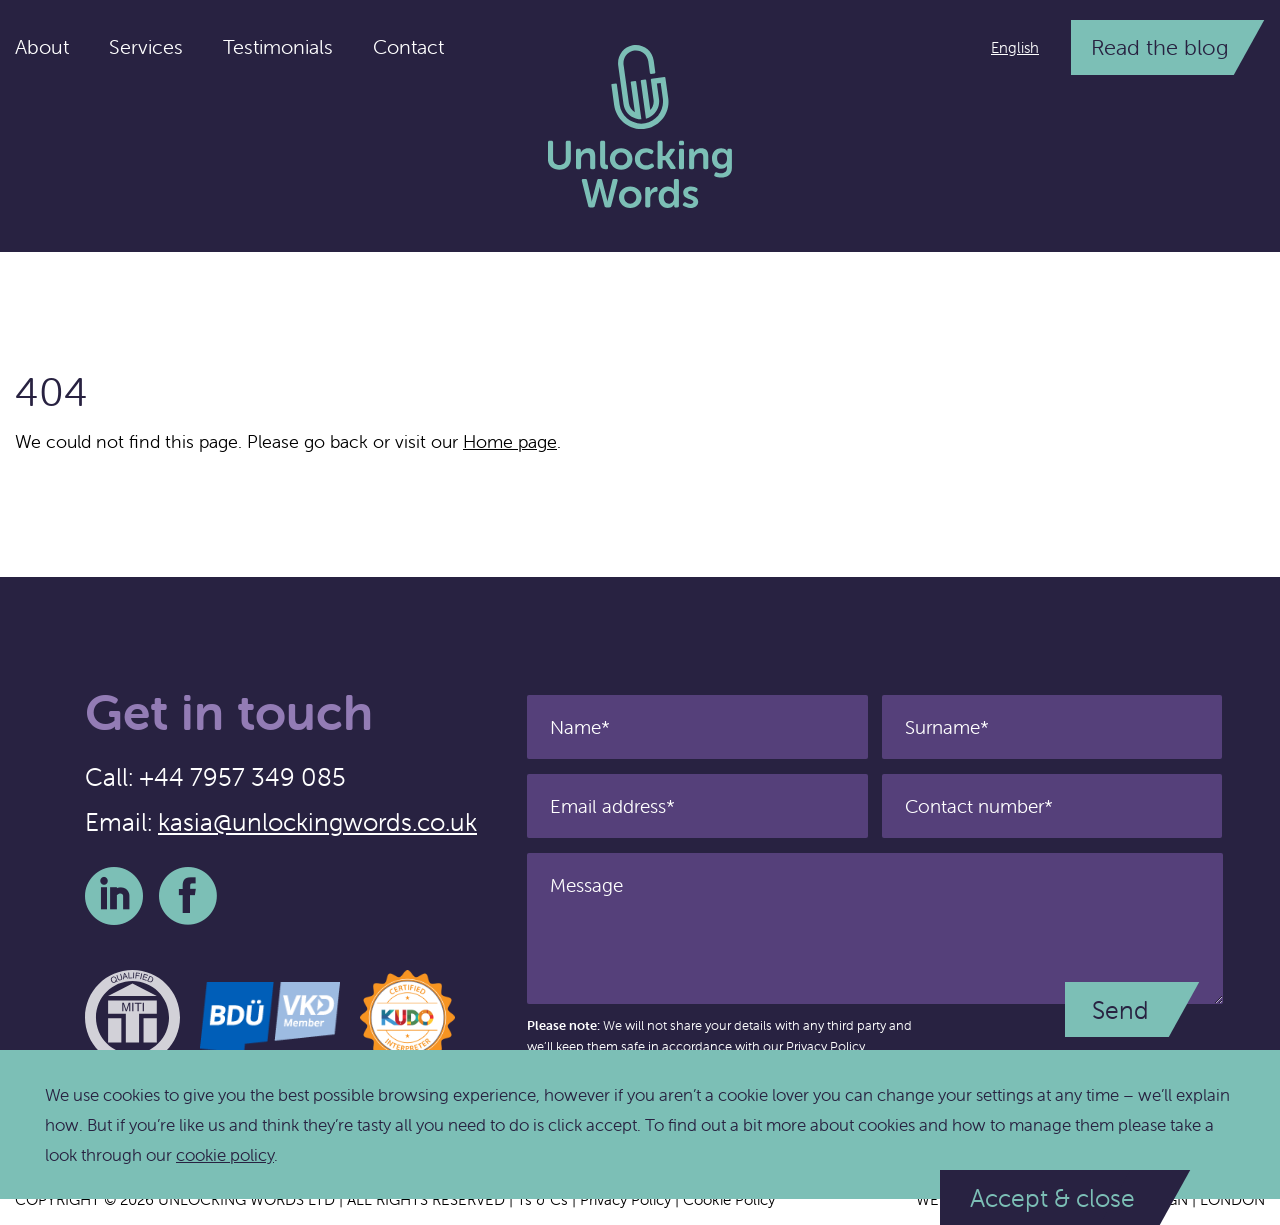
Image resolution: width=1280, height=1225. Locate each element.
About (42, 46)
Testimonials (278, 46)
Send (1120, 1010)
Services (146, 46)
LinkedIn (114, 896)
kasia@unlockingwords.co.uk (317, 822)
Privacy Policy (825, 1046)
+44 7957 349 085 (242, 777)
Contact (408, 46)
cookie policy (225, 1155)
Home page (510, 441)
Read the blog (1160, 47)
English (1015, 47)
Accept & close (1052, 1198)
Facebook (188, 896)
